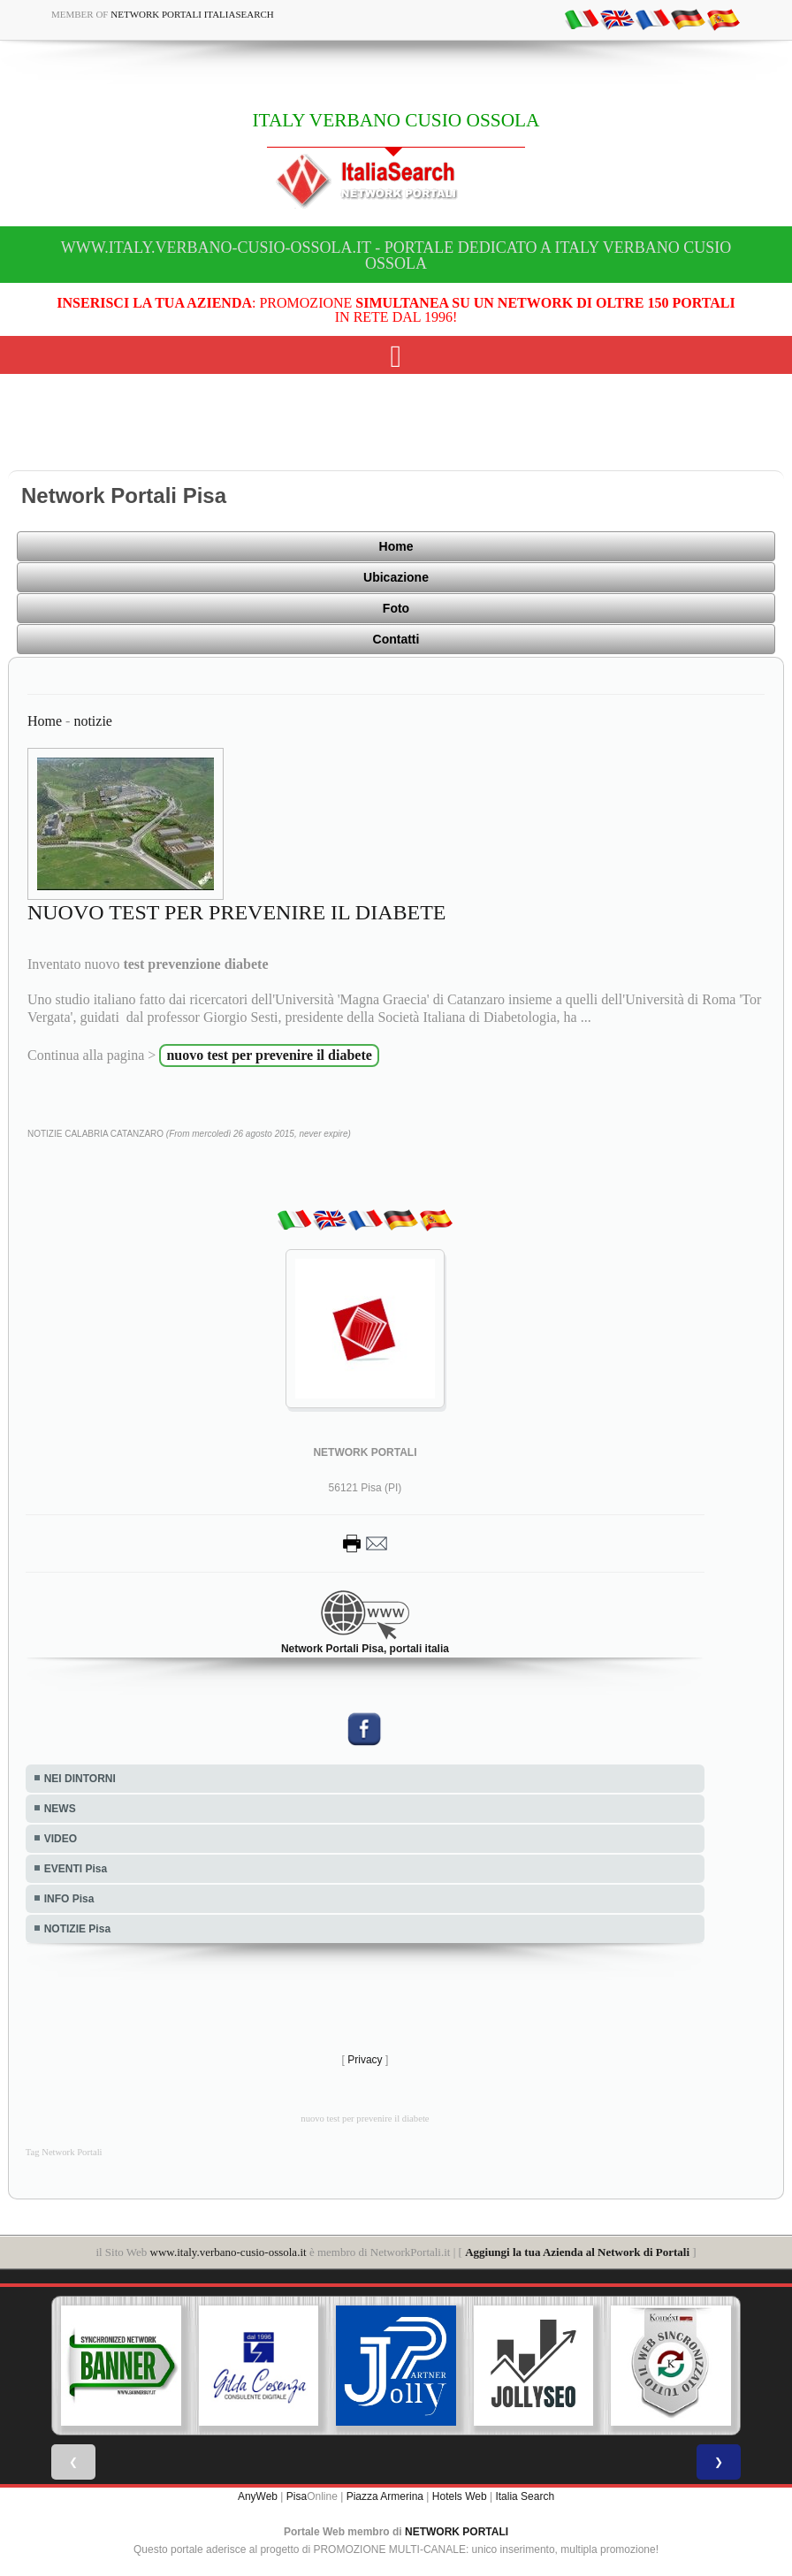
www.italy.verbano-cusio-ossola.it (228, 2252)
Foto (396, 608)
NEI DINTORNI (80, 1778)
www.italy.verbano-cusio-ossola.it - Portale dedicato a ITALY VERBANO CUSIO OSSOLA (396, 255)
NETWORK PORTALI (456, 2532)
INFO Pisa (69, 1899)
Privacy (364, 2060)
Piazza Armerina (384, 2496)
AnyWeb (258, 2496)
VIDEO (60, 1839)
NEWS (60, 1808)
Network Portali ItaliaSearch (192, 14)
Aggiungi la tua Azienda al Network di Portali (577, 2252)
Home (396, 546)
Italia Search (524, 2496)
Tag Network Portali (64, 2152)
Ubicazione (396, 577)
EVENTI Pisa (75, 1869)
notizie (92, 720)
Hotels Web (459, 2496)
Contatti (396, 639)
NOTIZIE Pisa (77, 1929)
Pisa (296, 2496)
